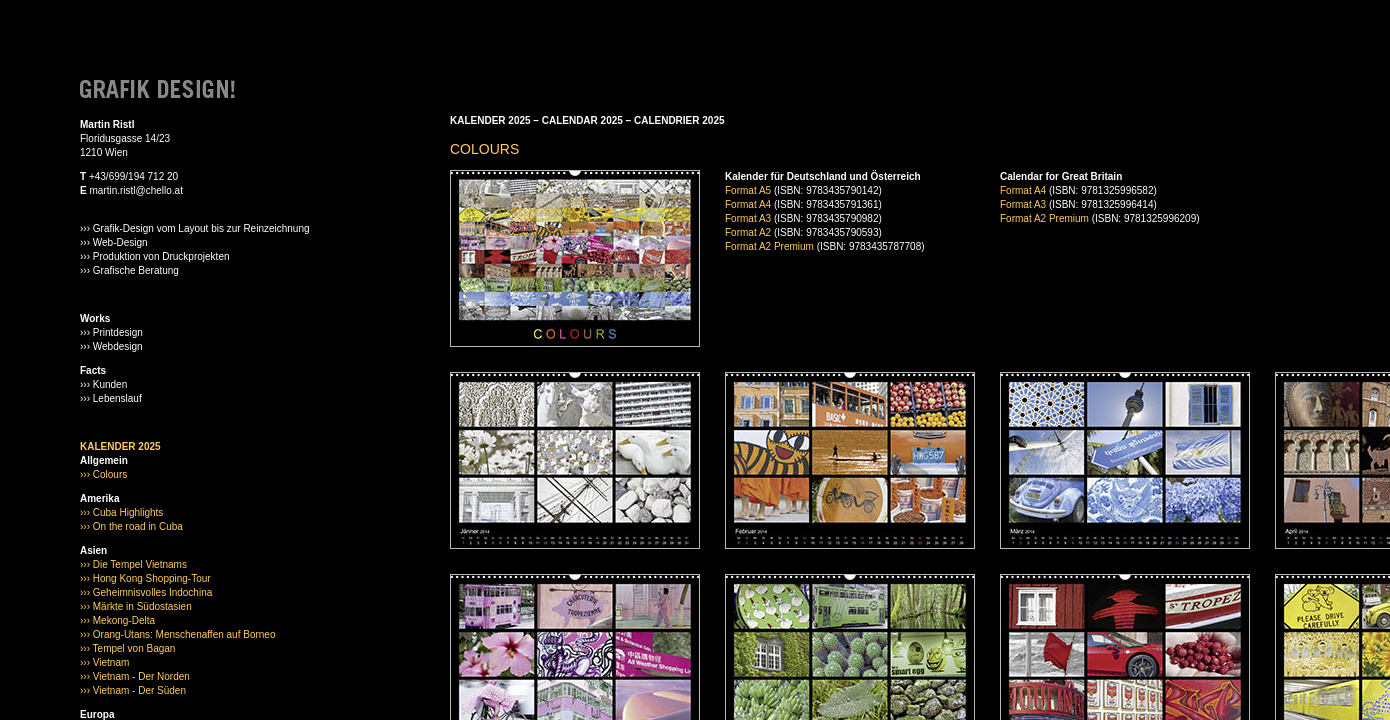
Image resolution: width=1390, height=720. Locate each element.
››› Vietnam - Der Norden (135, 676)
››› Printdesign (111, 332)
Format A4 (748, 204)
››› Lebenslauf (111, 398)
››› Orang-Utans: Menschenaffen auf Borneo (177, 634)
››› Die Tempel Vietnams (133, 564)
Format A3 (748, 218)
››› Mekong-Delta (117, 620)
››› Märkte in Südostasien (136, 606)
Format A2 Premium (769, 246)
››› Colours (103, 474)
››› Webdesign (111, 346)
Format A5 (748, 190)
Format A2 (748, 232)
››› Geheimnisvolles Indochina (146, 592)
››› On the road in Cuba (131, 526)
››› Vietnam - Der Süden (133, 690)
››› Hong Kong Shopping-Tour (145, 578)
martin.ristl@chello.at (136, 190)
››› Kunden (103, 384)
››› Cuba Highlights (121, 512)
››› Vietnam (104, 662)
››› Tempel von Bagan (127, 648)
